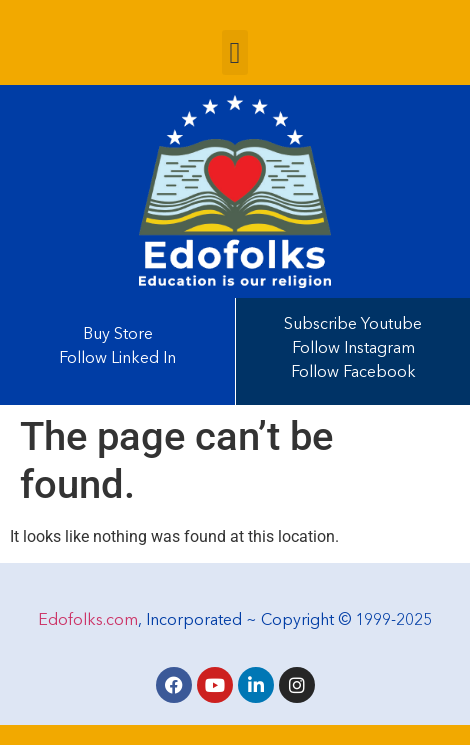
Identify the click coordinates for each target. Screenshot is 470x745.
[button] (235, 52)
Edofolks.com (88, 621)
